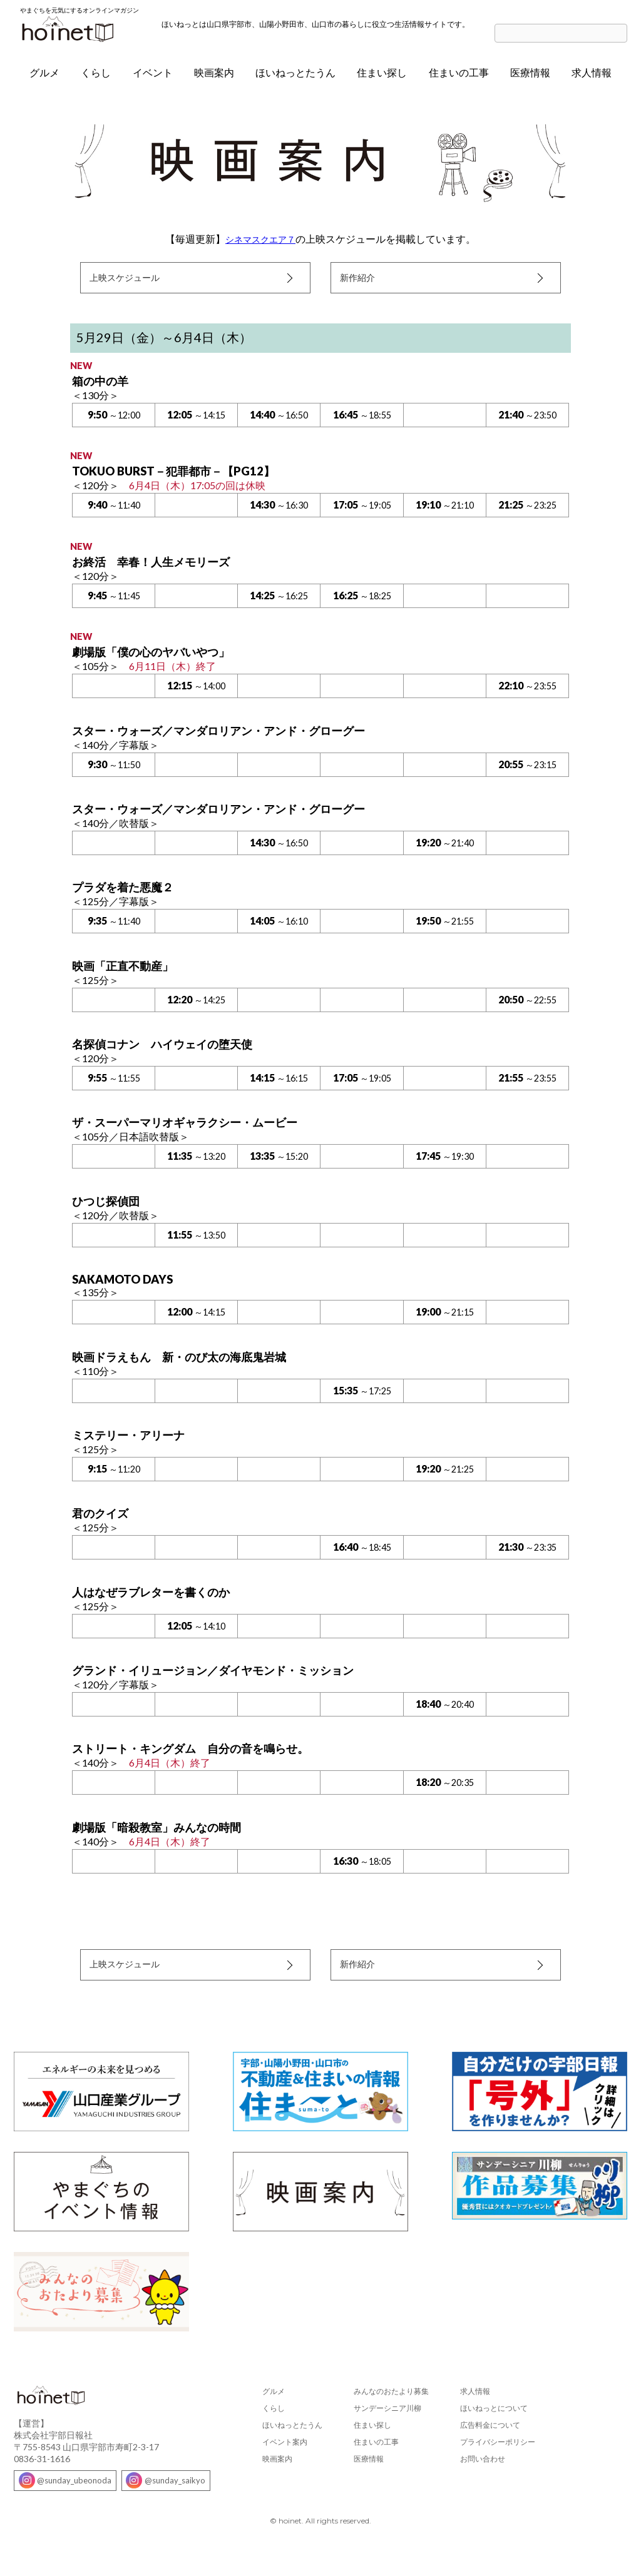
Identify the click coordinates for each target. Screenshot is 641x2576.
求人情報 (592, 78)
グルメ (44, 78)
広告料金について (490, 2450)
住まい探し (382, 78)
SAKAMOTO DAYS (127, 1296)
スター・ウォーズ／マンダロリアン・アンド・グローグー (234, 743)
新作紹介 (361, 286)
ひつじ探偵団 (109, 1217)
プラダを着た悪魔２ (128, 900)
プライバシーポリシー (497, 2467)
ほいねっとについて (494, 2433)
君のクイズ (103, 1531)
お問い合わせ (482, 2484)
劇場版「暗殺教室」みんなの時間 (166, 1847)
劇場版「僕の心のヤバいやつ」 (159, 663)
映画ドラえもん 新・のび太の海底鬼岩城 (191, 1373)
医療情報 (530, 78)
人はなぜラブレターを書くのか (159, 1610)
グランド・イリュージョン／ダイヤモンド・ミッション (228, 1689)
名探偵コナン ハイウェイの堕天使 (172, 1059)
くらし (96, 78)
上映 (131, 286)
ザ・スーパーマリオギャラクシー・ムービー (197, 1137)
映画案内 (214, 78)
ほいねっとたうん (295, 78)
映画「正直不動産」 (128, 980)
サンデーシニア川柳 (387, 2433)
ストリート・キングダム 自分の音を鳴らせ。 (203, 1768)
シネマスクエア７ (260, 245)
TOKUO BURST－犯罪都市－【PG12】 (183, 481)
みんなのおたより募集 (391, 2416)
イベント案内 (284, 2467)
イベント (153, 78)
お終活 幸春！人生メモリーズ (159, 573)
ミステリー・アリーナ (134, 1452)
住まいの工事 (459, 78)
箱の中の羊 (103, 390)
